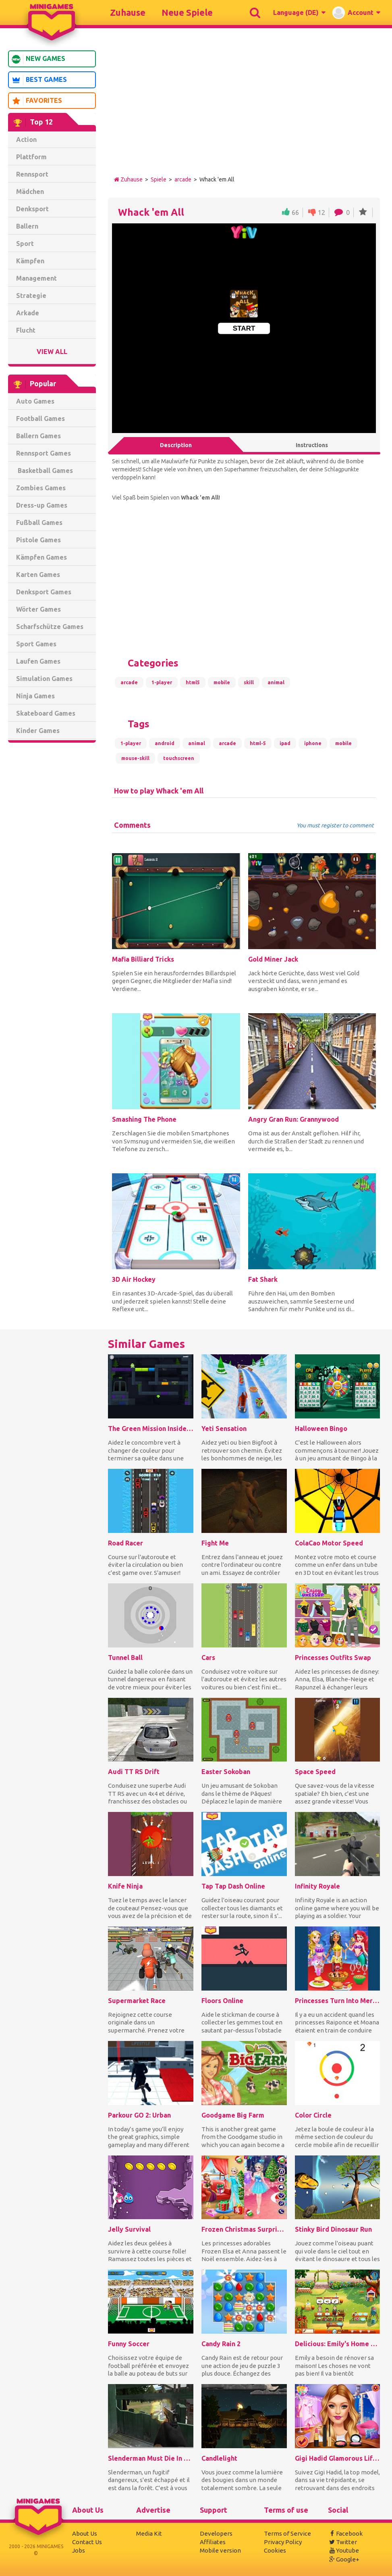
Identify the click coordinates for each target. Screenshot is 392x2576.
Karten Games (38, 574)
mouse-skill (135, 758)
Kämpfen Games (41, 557)
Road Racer (125, 1543)
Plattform (31, 156)
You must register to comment (335, 826)
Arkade (27, 313)
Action (26, 139)
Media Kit (149, 2533)
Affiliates (213, 2542)
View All (52, 351)
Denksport (32, 208)
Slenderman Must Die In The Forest (150, 2458)
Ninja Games (35, 696)
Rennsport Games (43, 453)
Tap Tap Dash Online (233, 1886)
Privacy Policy (283, 2542)
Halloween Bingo (321, 1428)
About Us (84, 2533)
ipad (285, 743)
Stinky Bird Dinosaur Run (333, 2229)
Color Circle (313, 2115)
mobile (222, 682)
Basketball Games (44, 470)
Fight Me (215, 1543)
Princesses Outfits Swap (333, 1657)
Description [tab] (176, 445)
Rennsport (32, 174)
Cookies (275, 2550)
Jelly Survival (129, 2229)
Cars (208, 1657)
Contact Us (87, 2542)
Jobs (78, 2550)
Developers (216, 2533)
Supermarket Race (137, 2000)
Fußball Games (39, 522)
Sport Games (36, 644)
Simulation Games (44, 678)
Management (36, 278)
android (164, 743)
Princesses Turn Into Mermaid (337, 2000)
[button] (299, 12)
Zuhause (127, 12)
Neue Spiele (187, 12)
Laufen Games (38, 661)
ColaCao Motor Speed (329, 1543)
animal (276, 682)
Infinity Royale (317, 1886)
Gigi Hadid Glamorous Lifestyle (337, 2458)
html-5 (258, 743)
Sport (25, 243)
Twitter (342, 2542)
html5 (193, 682)
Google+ (343, 2559)
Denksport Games (43, 592)
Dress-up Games (41, 505)
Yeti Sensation (224, 1428)
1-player (161, 682)
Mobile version (220, 2550)
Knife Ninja (125, 1886)
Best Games (39, 80)
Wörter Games (38, 609)
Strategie (31, 295)
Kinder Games (38, 730)
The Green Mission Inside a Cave (150, 1428)
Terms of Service (287, 2533)
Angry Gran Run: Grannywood (293, 1119)
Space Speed (315, 1771)
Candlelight (219, 2458)
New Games (38, 59)
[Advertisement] (52, 872)
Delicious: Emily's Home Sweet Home (337, 2343)
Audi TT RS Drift (134, 1771)
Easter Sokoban (225, 1771)
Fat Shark (263, 1279)
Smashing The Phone (144, 1119)
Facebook (345, 2533)
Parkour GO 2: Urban (139, 2115)
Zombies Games (41, 487)
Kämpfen (30, 260)
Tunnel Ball (125, 1657)
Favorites (36, 101)
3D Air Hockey (134, 1279)
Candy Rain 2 (221, 2343)
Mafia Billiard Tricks (143, 959)
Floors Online (222, 2000)
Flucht (25, 330)
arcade (182, 179)
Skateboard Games (45, 713)
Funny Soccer (128, 2343)
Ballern (27, 226)
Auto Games (35, 401)
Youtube (343, 2550)
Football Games (40, 418)
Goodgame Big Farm (232, 2115)
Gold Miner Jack (273, 959)
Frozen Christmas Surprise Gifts (244, 2229)
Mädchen (30, 191)
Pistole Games (38, 540)
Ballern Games (38, 435)
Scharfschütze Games (49, 626)
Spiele (158, 179)
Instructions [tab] (312, 445)
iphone (312, 743)
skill (249, 682)
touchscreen (178, 758)
